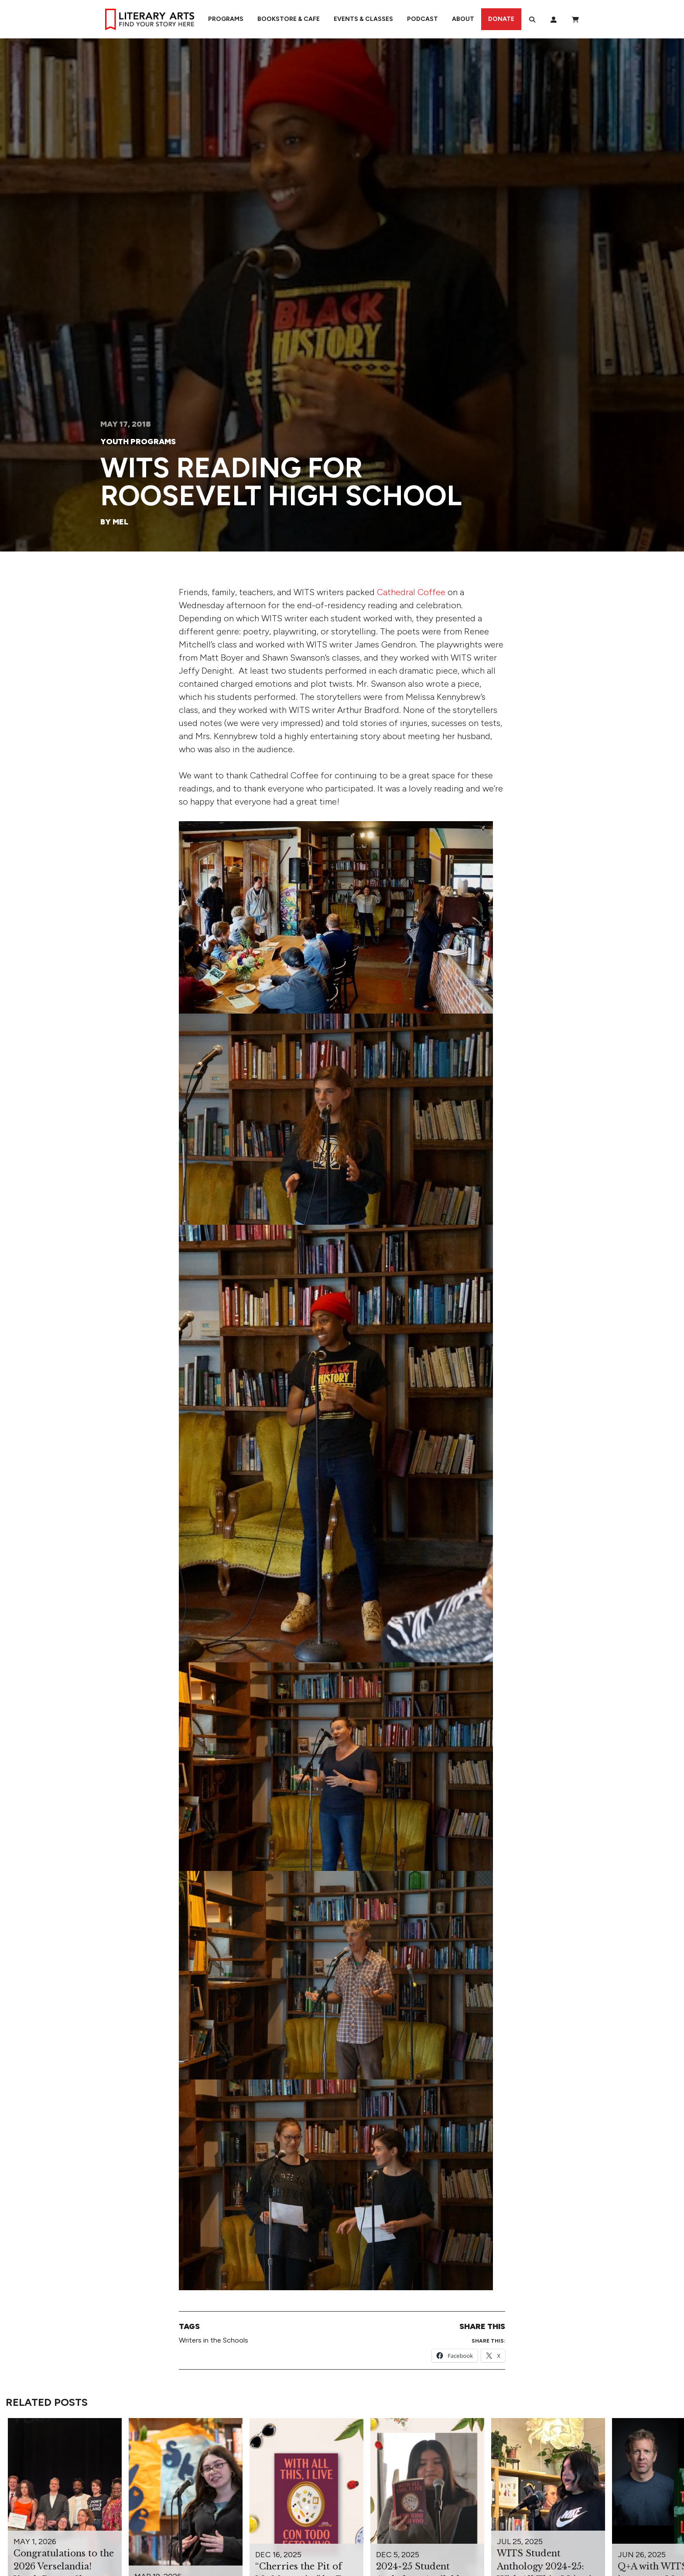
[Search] (532, 19)
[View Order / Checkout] (575, 19)
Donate (501, 19)
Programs (225, 19)
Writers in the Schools (213, 2340)
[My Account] (553, 19)
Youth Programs (138, 441)
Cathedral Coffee (411, 592)
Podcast (422, 19)
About (463, 19)
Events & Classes (363, 19)
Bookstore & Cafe (288, 19)
